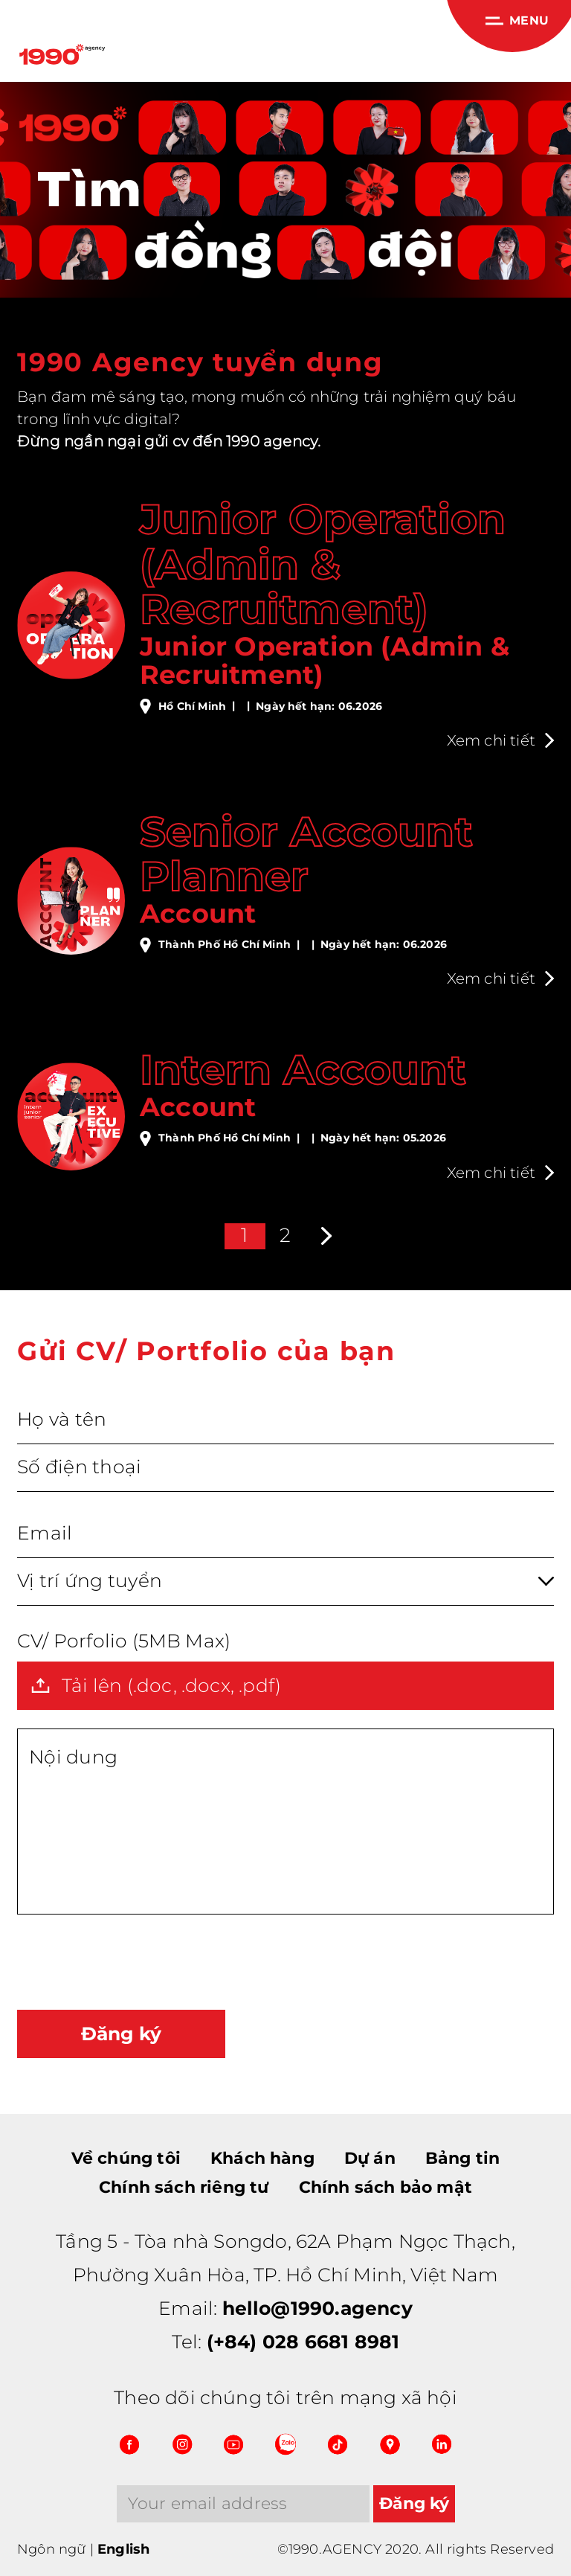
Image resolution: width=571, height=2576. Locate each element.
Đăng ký (121, 2033)
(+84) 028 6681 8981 (303, 2341)
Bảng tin (462, 2158)
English (123, 2549)
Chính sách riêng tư (184, 2187)
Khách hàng (262, 2158)
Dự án (370, 2158)
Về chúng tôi (126, 2158)
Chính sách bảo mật (385, 2187)
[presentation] (130, 1962)
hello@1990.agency (317, 2308)
